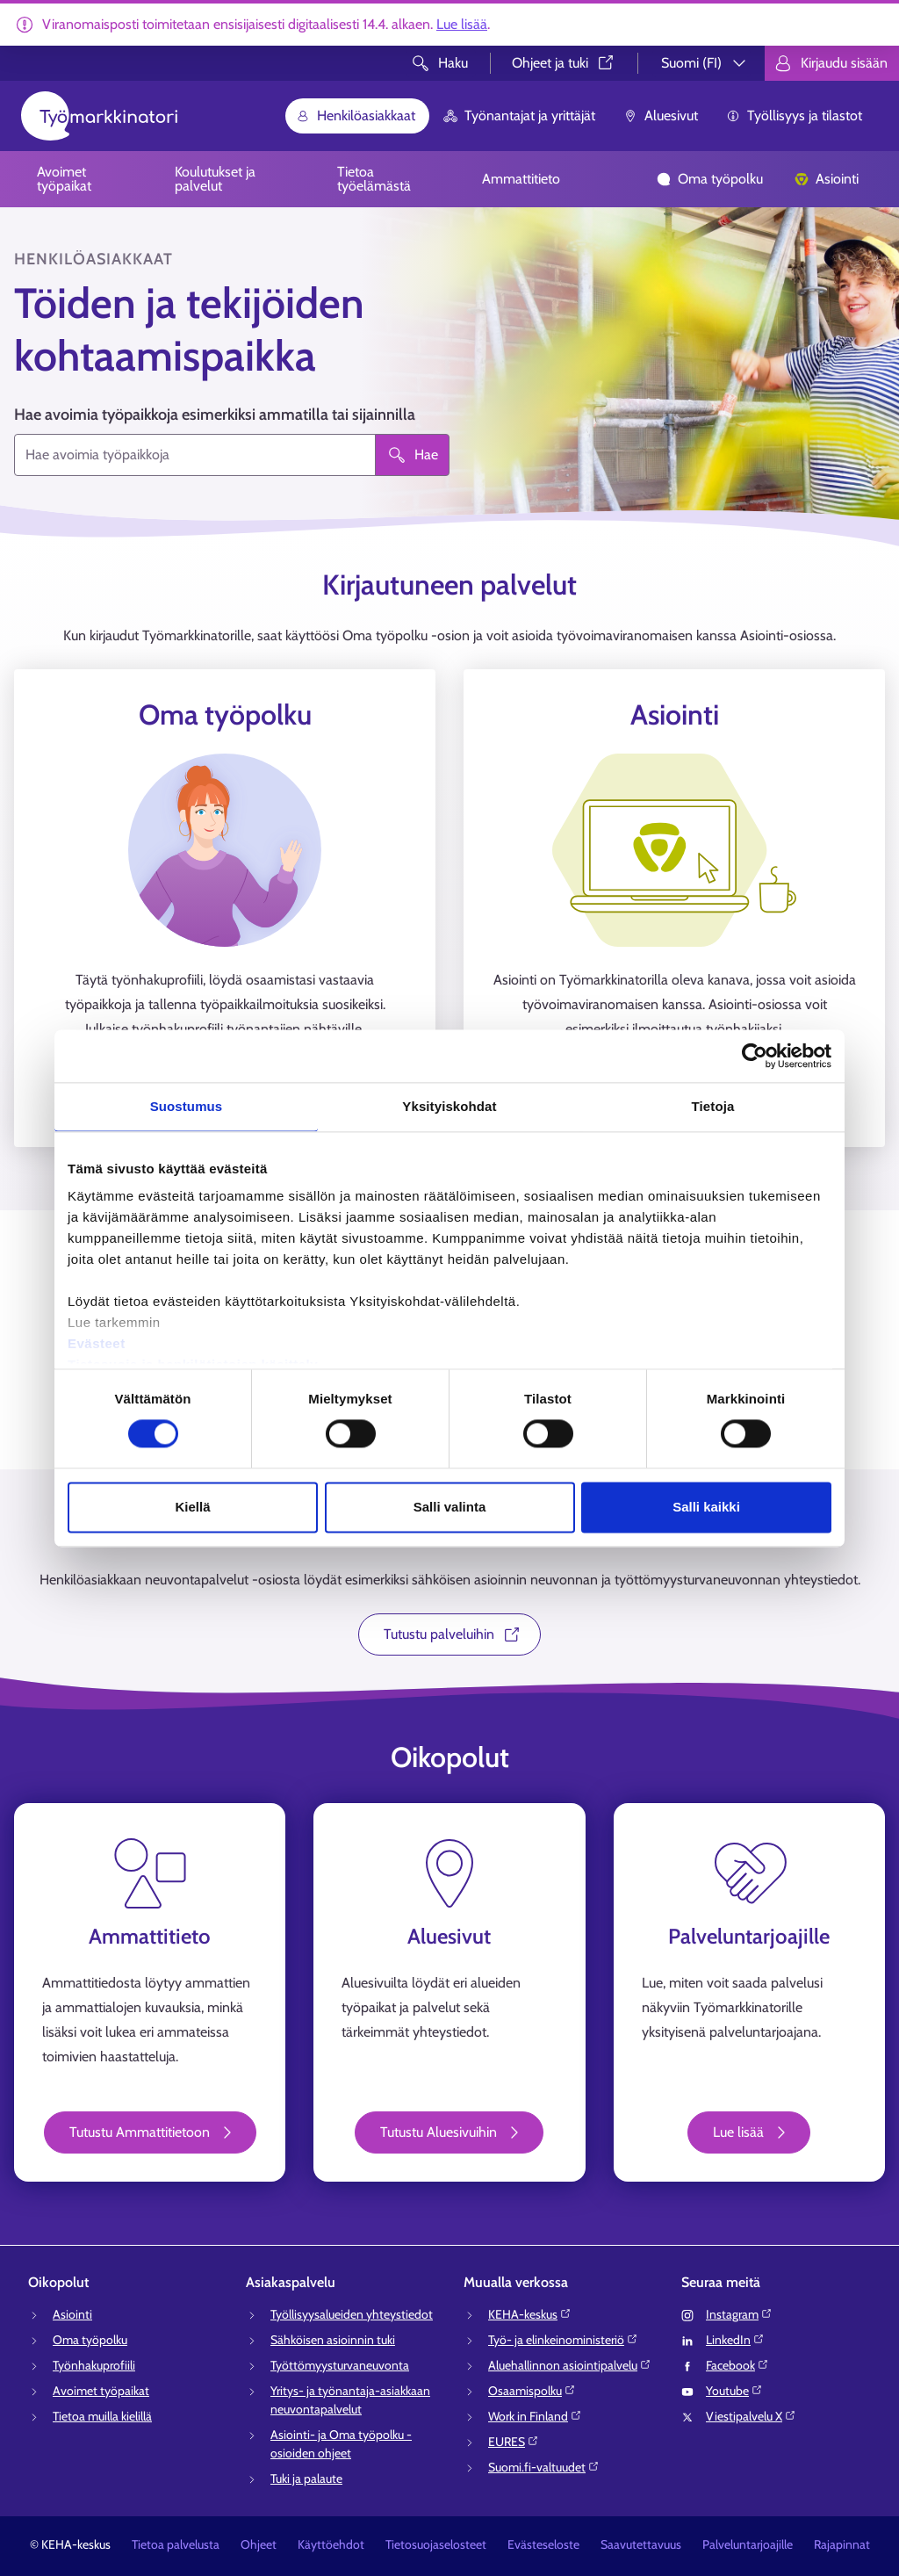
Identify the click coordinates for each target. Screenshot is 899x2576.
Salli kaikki (706, 1506)
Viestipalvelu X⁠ (751, 2416)
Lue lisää (461, 24)
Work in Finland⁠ (535, 2416)
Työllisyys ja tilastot (794, 115)
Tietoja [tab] (713, 1106)
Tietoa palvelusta (175, 2544)
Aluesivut (660, 115)
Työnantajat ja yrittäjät (519, 115)
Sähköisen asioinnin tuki (332, 2340)
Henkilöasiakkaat (355, 115)
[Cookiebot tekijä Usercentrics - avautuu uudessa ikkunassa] (754, 1056)
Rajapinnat (842, 2544)
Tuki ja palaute (306, 2478)
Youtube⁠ (734, 2391)
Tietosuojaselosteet (435, 2544)
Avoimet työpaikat (64, 178)
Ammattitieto (521, 178)
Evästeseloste (543, 2544)
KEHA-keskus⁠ (530, 2314)
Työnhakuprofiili (94, 2365)
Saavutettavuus (641, 2544)
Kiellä (192, 1506)
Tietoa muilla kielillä (102, 2416)
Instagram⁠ (739, 2314)
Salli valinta (450, 1506)
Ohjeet (259, 2544)
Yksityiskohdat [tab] (449, 1106)
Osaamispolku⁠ (532, 2391)
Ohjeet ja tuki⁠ (564, 62)
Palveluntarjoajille (747, 2544)
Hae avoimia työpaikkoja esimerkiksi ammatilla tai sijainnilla (214, 414)
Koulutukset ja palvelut (215, 178)
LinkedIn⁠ (735, 2340)
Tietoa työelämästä (374, 178)
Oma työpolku (710, 178)
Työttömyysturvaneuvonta (339, 2365)
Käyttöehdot (331, 2544)
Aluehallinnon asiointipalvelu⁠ (569, 2365)
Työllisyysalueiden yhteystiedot (351, 2314)
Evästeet (97, 1343)
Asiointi (827, 178)
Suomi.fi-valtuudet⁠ (544, 2467)
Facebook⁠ (737, 2365)
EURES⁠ (513, 2442)
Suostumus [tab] (186, 1106)
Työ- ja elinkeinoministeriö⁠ (563, 2340)
